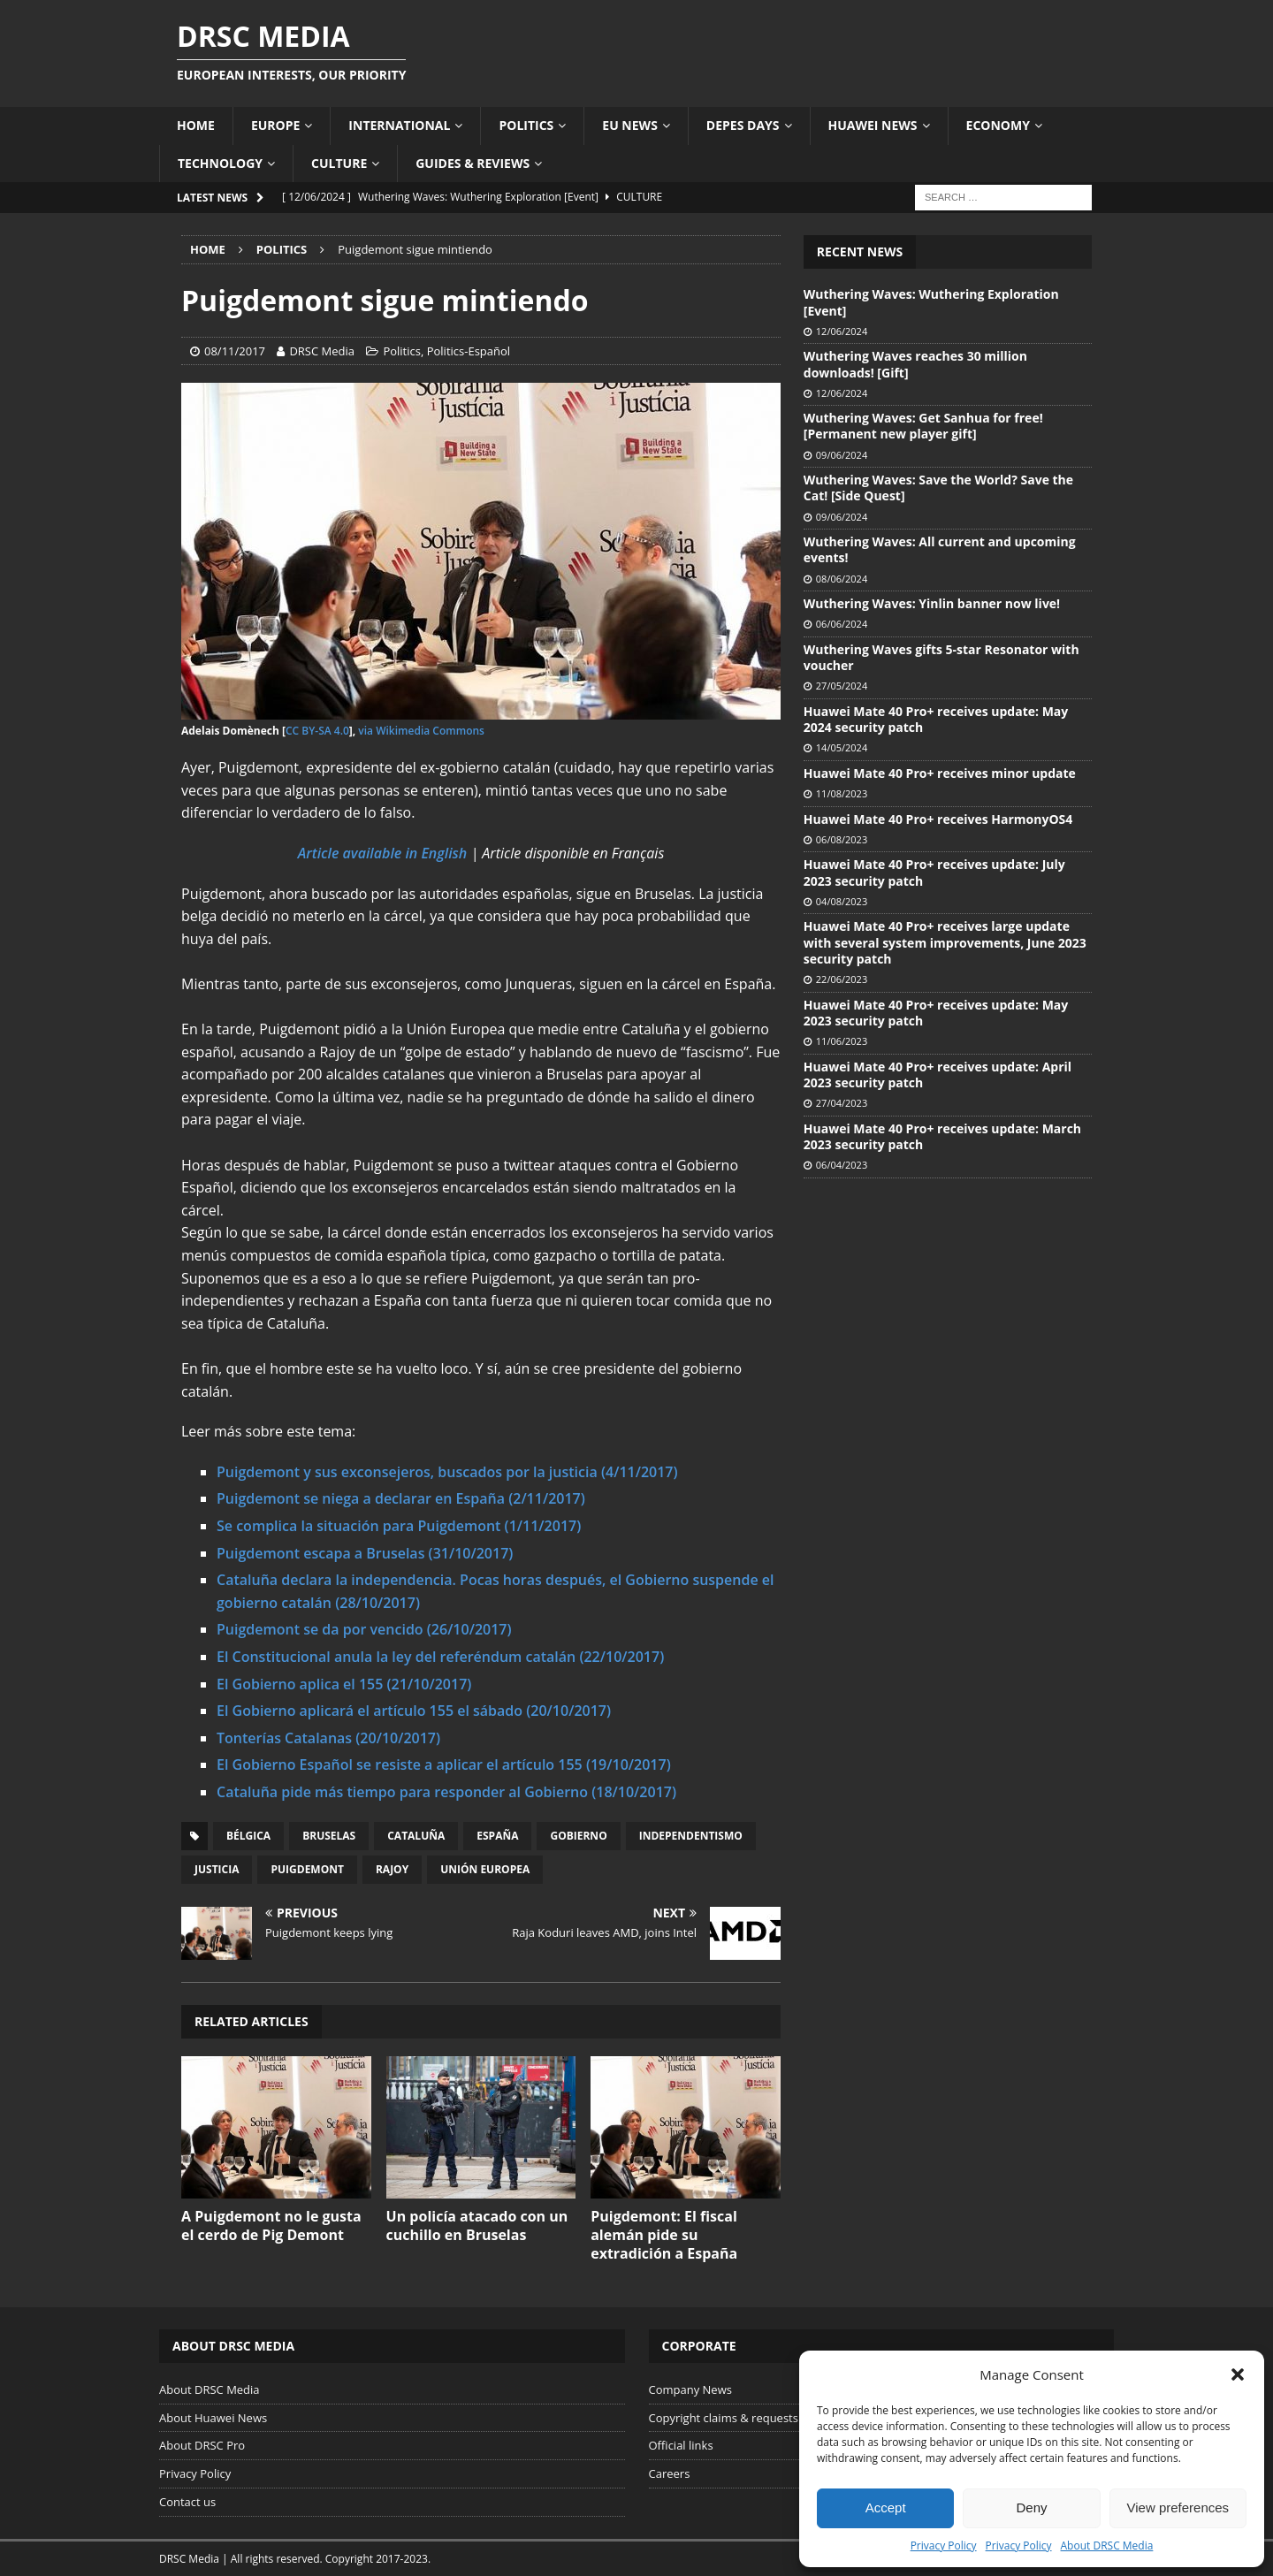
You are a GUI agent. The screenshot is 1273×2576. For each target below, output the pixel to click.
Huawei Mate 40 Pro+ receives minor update (940, 773)
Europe (275, 125)
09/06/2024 (841, 454)
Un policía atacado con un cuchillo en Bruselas (477, 2225)
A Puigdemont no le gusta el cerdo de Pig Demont (271, 2225)
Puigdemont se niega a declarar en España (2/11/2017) (401, 1498)
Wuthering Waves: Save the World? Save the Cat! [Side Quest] (938, 487)
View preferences (1178, 2507)
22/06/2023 (841, 979)
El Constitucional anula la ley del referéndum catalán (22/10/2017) (440, 1656)
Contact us (187, 2502)
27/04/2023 (841, 1102)
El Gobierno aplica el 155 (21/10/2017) (344, 1684)
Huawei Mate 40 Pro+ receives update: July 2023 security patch (934, 872)
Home (196, 125)
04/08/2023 (841, 901)
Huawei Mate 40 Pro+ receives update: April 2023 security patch (937, 1074)
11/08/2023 (841, 793)
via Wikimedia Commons (421, 730)
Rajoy (392, 1869)
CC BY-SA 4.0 (317, 730)
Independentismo (691, 1835)
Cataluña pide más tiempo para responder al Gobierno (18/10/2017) (446, 1792)
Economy (998, 125)
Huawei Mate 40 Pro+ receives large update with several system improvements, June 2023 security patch (945, 942)
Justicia (216, 1869)
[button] (1237, 2374)
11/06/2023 (841, 1041)
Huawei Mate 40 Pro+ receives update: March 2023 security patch (942, 1136)
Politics (526, 125)
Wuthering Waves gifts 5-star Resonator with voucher (941, 657)
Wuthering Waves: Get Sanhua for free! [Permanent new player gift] (923, 425)
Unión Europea (485, 1869)
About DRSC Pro (202, 2445)
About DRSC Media (1107, 2545)
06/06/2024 (841, 623)
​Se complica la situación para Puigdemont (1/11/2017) (399, 1526)
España (497, 1835)
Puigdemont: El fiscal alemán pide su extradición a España (664, 2234)
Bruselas (328, 1835)
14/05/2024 (841, 747)
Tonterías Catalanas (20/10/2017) (328, 1738)
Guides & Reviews (472, 163)
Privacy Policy (944, 2545)
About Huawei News (213, 2418)
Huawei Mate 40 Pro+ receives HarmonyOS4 (938, 819)
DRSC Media (321, 351)
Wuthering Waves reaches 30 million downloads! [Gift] (915, 363)
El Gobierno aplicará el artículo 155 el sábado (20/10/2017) (414, 1710)
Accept (885, 2507)
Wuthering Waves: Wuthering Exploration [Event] (931, 302)
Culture (339, 163)
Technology (220, 163)
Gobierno (578, 1835)
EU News (630, 125)
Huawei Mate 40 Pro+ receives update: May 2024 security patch (936, 719)
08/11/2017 (234, 351)
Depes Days (743, 125)
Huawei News (873, 125)
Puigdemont (307, 1869)
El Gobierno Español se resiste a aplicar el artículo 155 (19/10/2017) (444, 1764)
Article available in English (383, 853)
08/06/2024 (841, 578)
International (399, 125)
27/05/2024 (841, 685)
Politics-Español (468, 351)
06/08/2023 (841, 839)
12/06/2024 (841, 331)
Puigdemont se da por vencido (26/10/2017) (364, 1629)
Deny (1031, 2507)
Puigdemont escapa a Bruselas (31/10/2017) (365, 1553)
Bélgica (248, 1835)
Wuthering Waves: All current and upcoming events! (940, 549)
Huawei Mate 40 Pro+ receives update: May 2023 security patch (936, 1012)
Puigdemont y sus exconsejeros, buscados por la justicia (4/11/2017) (447, 1472)
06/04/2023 (841, 1164)
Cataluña (416, 1835)
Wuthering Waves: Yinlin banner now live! (932, 603)
